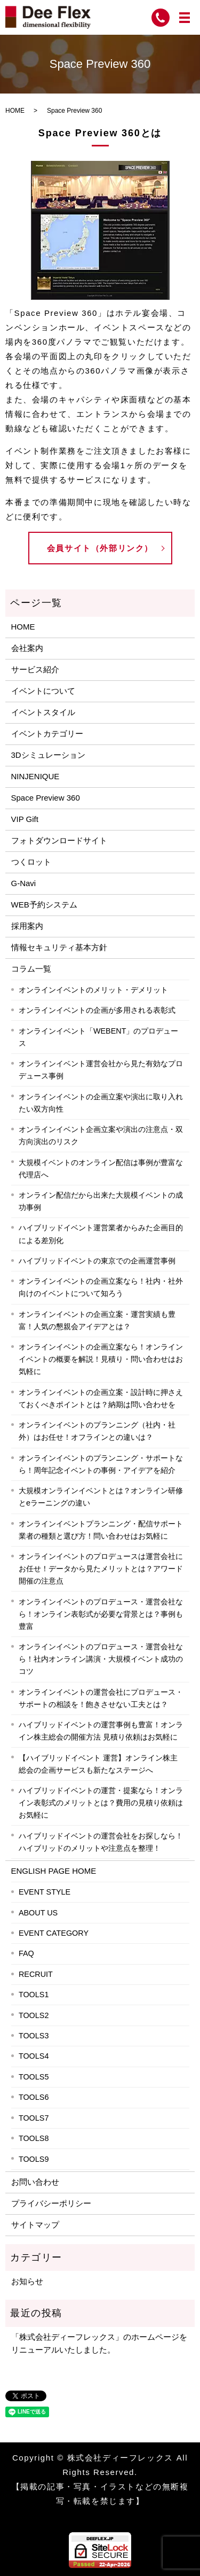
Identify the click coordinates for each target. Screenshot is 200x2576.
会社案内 (27, 648)
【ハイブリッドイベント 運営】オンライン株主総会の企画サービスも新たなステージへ (98, 1763)
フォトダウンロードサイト (59, 840)
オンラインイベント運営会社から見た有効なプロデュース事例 (101, 1069)
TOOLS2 (34, 2015)
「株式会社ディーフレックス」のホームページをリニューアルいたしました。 (99, 2343)
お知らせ (27, 2281)
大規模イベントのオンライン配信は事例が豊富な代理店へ (101, 1168)
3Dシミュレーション (48, 754)
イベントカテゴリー (47, 733)
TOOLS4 (34, 2056)
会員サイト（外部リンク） (100, 548)
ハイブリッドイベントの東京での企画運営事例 (97, 1260)
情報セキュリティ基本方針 (59, 947)
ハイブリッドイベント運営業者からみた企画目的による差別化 (101, 1233)
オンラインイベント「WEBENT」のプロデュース (99, 1037)
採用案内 (27, 925)
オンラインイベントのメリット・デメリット (93, 990)
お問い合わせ (35, 2181)
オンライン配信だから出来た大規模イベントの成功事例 (101, 1201)
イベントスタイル (43, 712)
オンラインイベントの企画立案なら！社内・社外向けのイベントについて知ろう (101, 1287)
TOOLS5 (34, 2077)
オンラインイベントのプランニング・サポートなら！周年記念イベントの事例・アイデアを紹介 (101, 1464)
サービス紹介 (35, 669)
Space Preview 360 (45, 797)
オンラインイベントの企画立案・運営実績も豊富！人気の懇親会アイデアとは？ (97, 1320)
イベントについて (43, 690)
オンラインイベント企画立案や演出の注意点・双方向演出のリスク (101, 1135)
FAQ (26, 1953)
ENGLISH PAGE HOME (54, 1870)
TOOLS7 (34, 2118)
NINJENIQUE (35, 776)
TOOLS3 (34, 2035)
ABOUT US (38, 1912)
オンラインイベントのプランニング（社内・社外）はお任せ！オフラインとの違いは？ (97, 1431)
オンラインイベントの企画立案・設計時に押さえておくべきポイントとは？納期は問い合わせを (101, 1398)
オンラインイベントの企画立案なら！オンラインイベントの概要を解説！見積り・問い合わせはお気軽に (101, 1359)
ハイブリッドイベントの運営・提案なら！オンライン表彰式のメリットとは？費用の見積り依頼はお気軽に (101, 1802)
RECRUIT (36, 1974)
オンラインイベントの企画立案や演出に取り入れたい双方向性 (101, 1102)
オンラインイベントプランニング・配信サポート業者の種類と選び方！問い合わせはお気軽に (101, 1529)
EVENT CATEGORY (54, 1933)
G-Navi (23, 883)
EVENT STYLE (44, 1892)
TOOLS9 (34, 2159)
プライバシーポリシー (51, 2203)
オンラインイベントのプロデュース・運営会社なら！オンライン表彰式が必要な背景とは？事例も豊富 (101, 1614)
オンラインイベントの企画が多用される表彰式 (97, 1010)
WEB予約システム (44, 904)
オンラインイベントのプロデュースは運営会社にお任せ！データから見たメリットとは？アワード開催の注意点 (101, 1568)
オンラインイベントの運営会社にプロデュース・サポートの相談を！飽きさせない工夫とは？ (101, 1698)
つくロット (31, 861)
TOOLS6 (34, 2097)
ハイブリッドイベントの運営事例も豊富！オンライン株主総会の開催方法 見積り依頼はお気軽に (101, 1730)
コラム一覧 (31, 968)
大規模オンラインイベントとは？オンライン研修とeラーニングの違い (101, 1496)
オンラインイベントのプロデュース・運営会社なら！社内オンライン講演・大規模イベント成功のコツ (101, 1658)
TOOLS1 (34, 1994)
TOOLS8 (34, 2138)
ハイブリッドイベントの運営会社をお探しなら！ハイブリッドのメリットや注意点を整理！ (101, 1842)
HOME (15, 110)
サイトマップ (35, 2224)
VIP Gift (24, 819)
